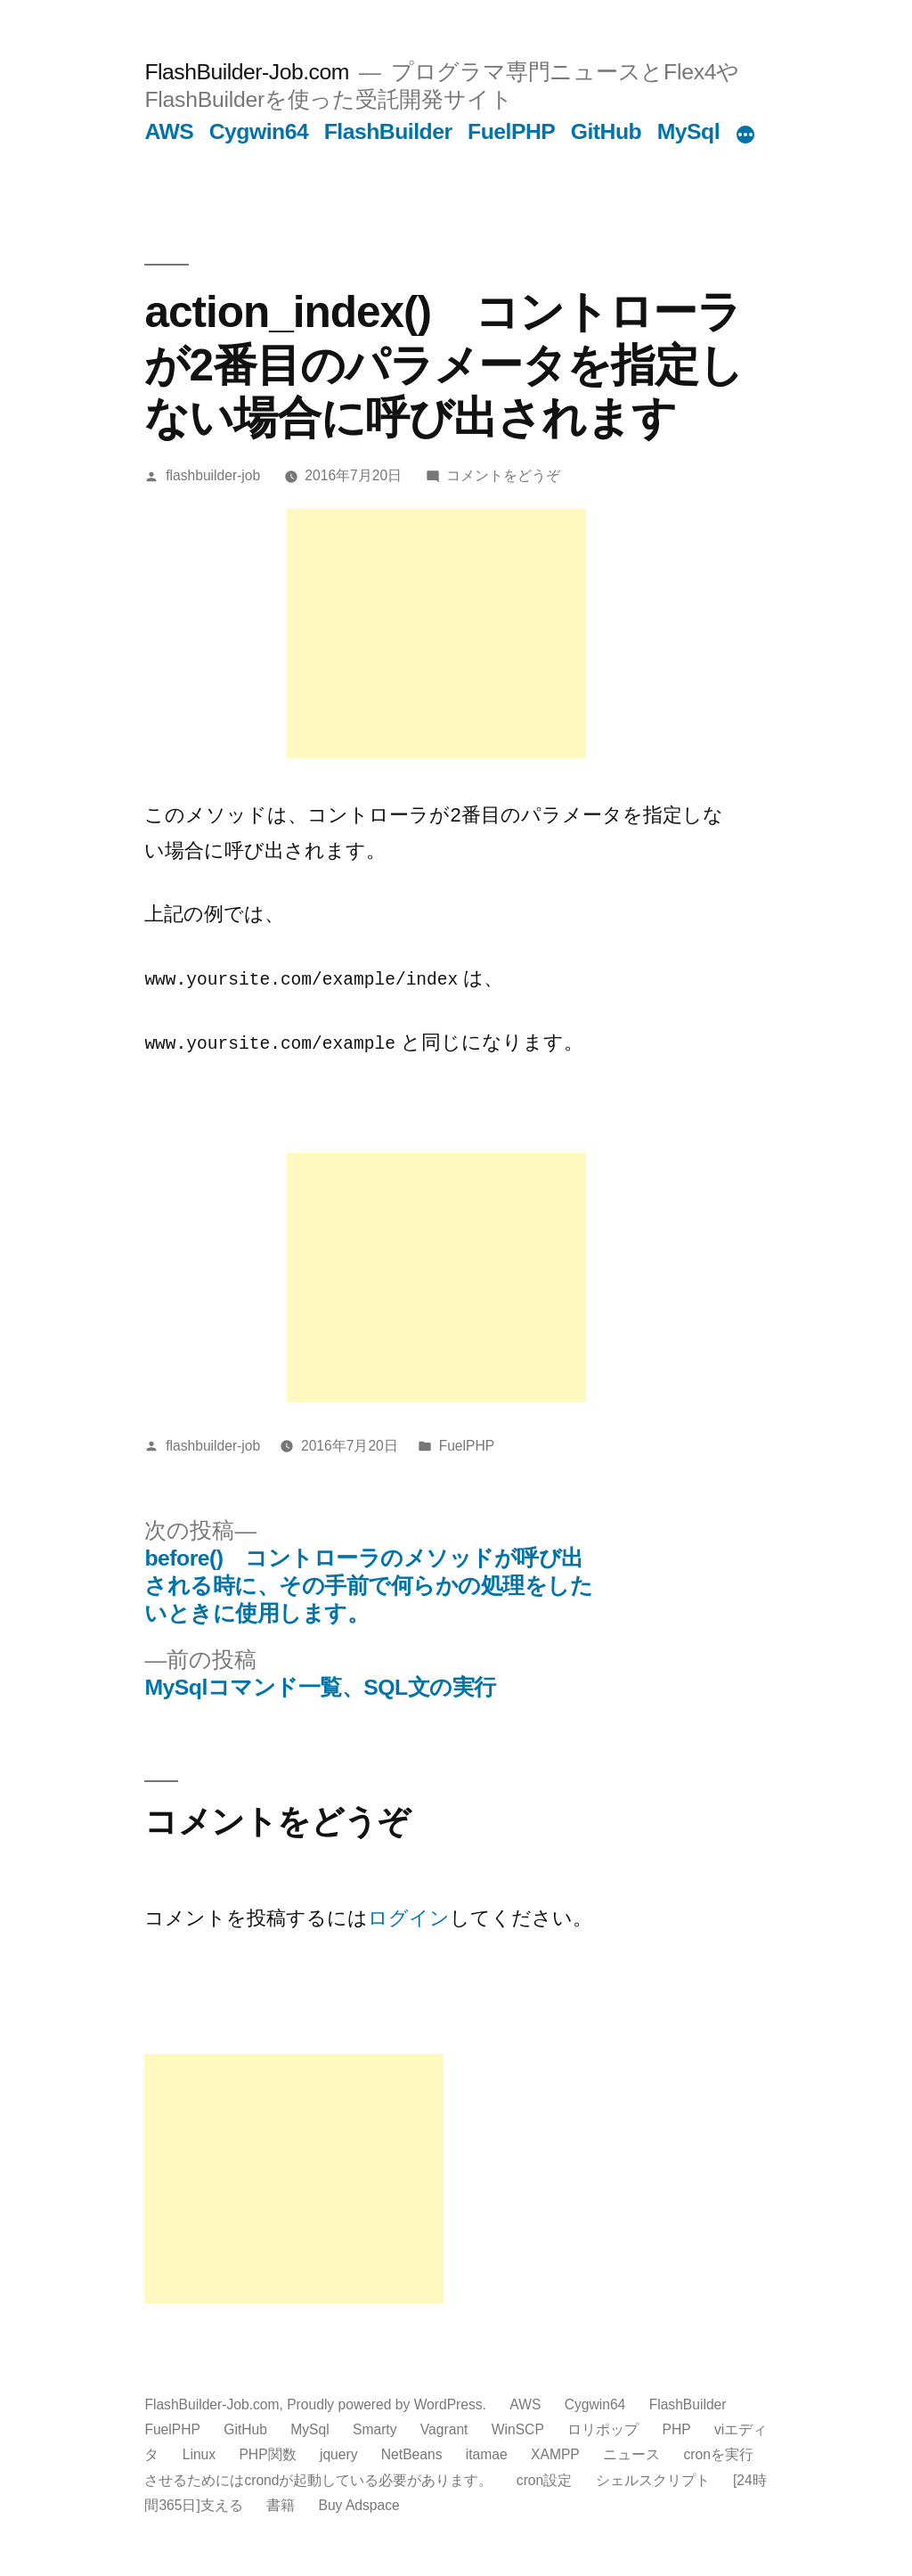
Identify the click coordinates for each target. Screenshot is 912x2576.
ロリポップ (603, 2428)
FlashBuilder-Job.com (246, 72)
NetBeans (412, 2453)
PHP (677, 2428)
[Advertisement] (436, 633)
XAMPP (555, 2453)
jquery (339, 2453)
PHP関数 (267, 2453)
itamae (487, 2453)
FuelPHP (511, 131)
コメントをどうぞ (503, 475)
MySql (688, 131)
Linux (199, 2453)
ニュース (631, 2453)
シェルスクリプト (653, 2478)
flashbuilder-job (213, 475)
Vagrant (444, 2428)
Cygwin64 (259, 131)
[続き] (745, 135)
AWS (168, 131)
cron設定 (544, 2478)
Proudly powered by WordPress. (388, 2403)
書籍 (280, 2503)
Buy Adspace (359, 2503)
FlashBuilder (388, 131)
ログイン (409, 1917)
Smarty (374, 2428)
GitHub (606, 131)
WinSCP (518, 2428)
